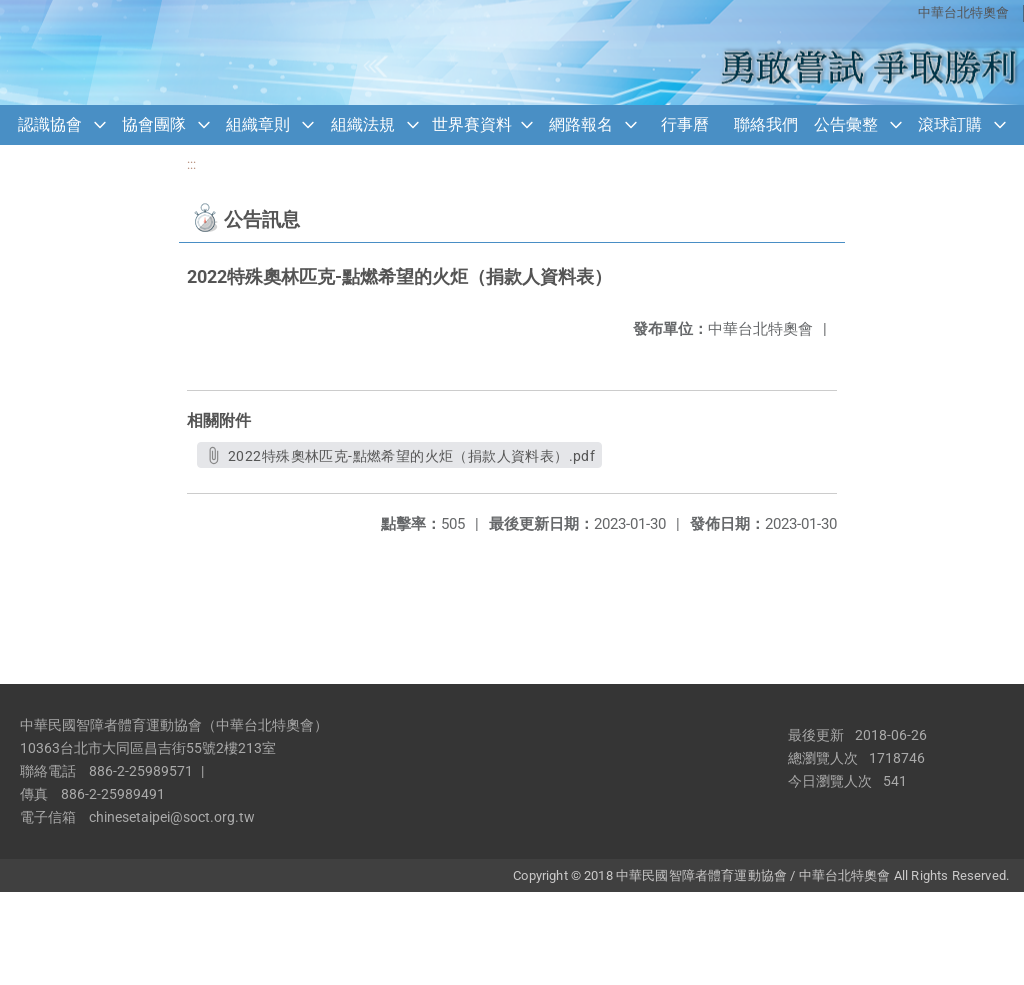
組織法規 (363, 124)
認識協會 (50, 124)
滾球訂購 (950, 124)
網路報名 (581, 124)
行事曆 (685, 124)
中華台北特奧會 (963, 12)
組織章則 (258, 124)
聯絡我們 (766, 124)
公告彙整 (846, 124)
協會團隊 (154, 124)
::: (191, 164)
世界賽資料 (472, 124)
